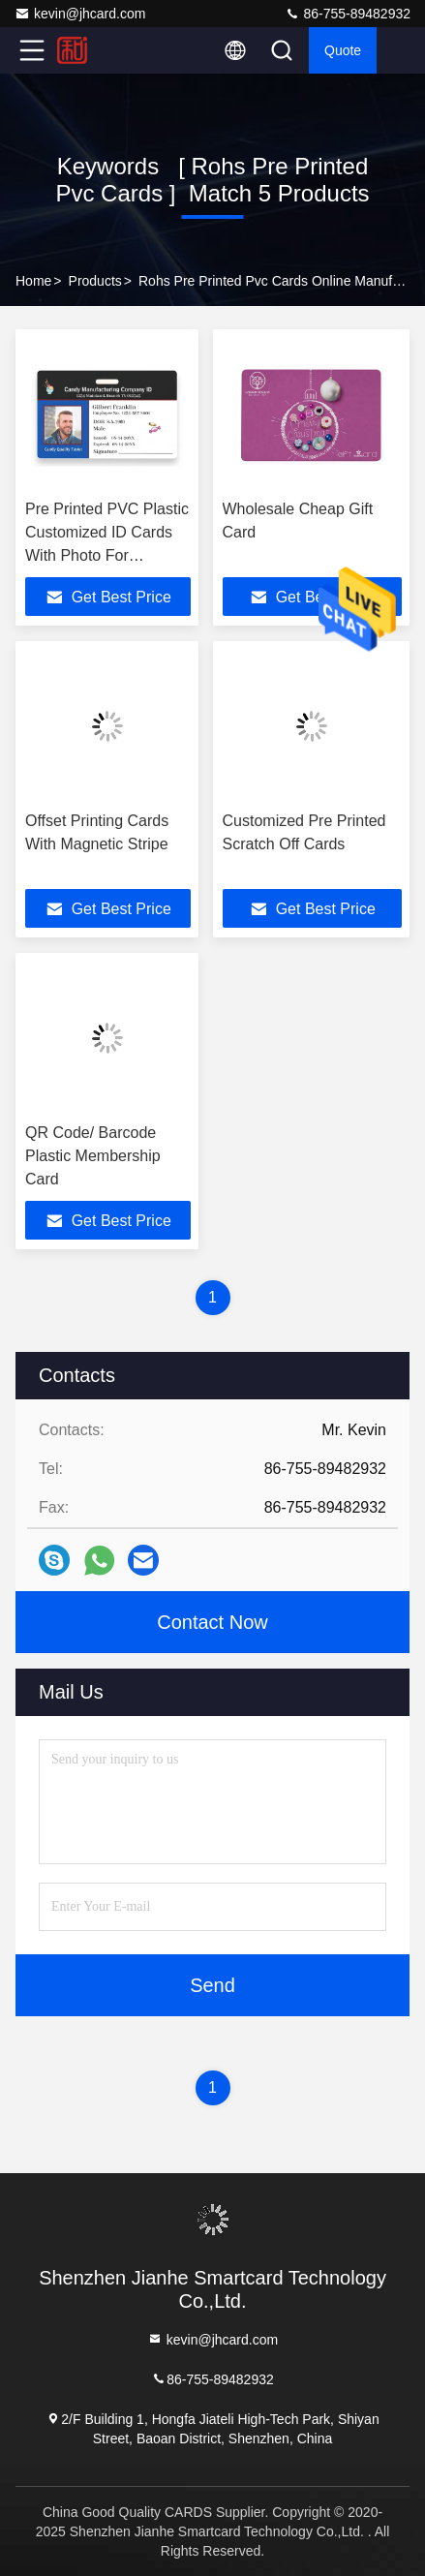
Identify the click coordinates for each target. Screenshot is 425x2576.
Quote (342, 50)
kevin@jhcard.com (80, 13)
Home (33, 281)
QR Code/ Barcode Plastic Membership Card (93, 1155)
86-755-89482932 (347, 13)
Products (95, 281)
